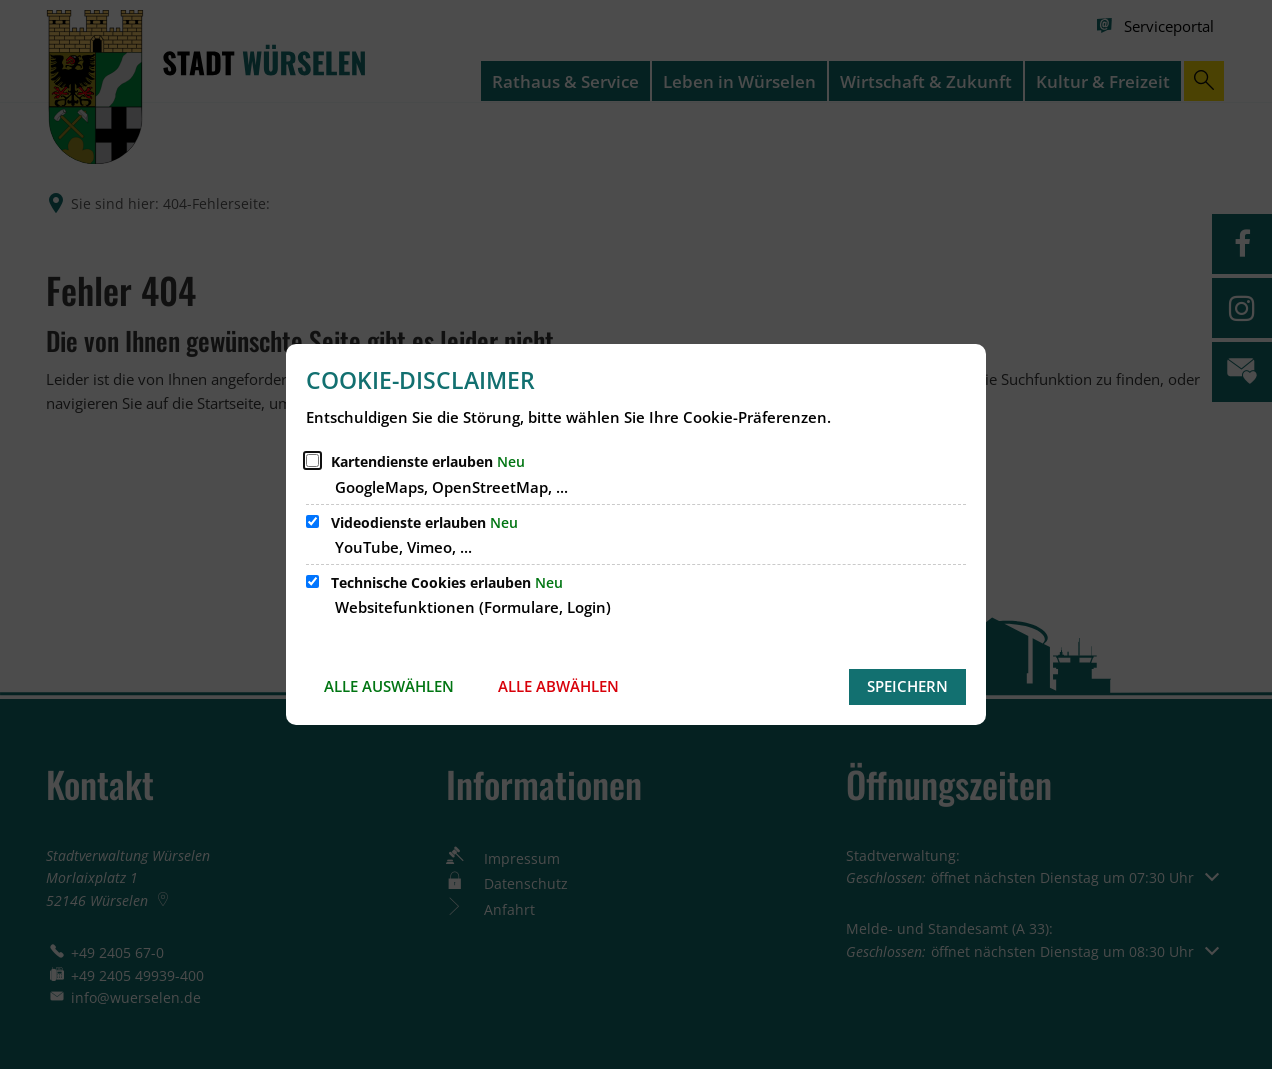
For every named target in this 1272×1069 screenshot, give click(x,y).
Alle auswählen (389, 686)
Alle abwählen (558, 686)
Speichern (907, 686)
